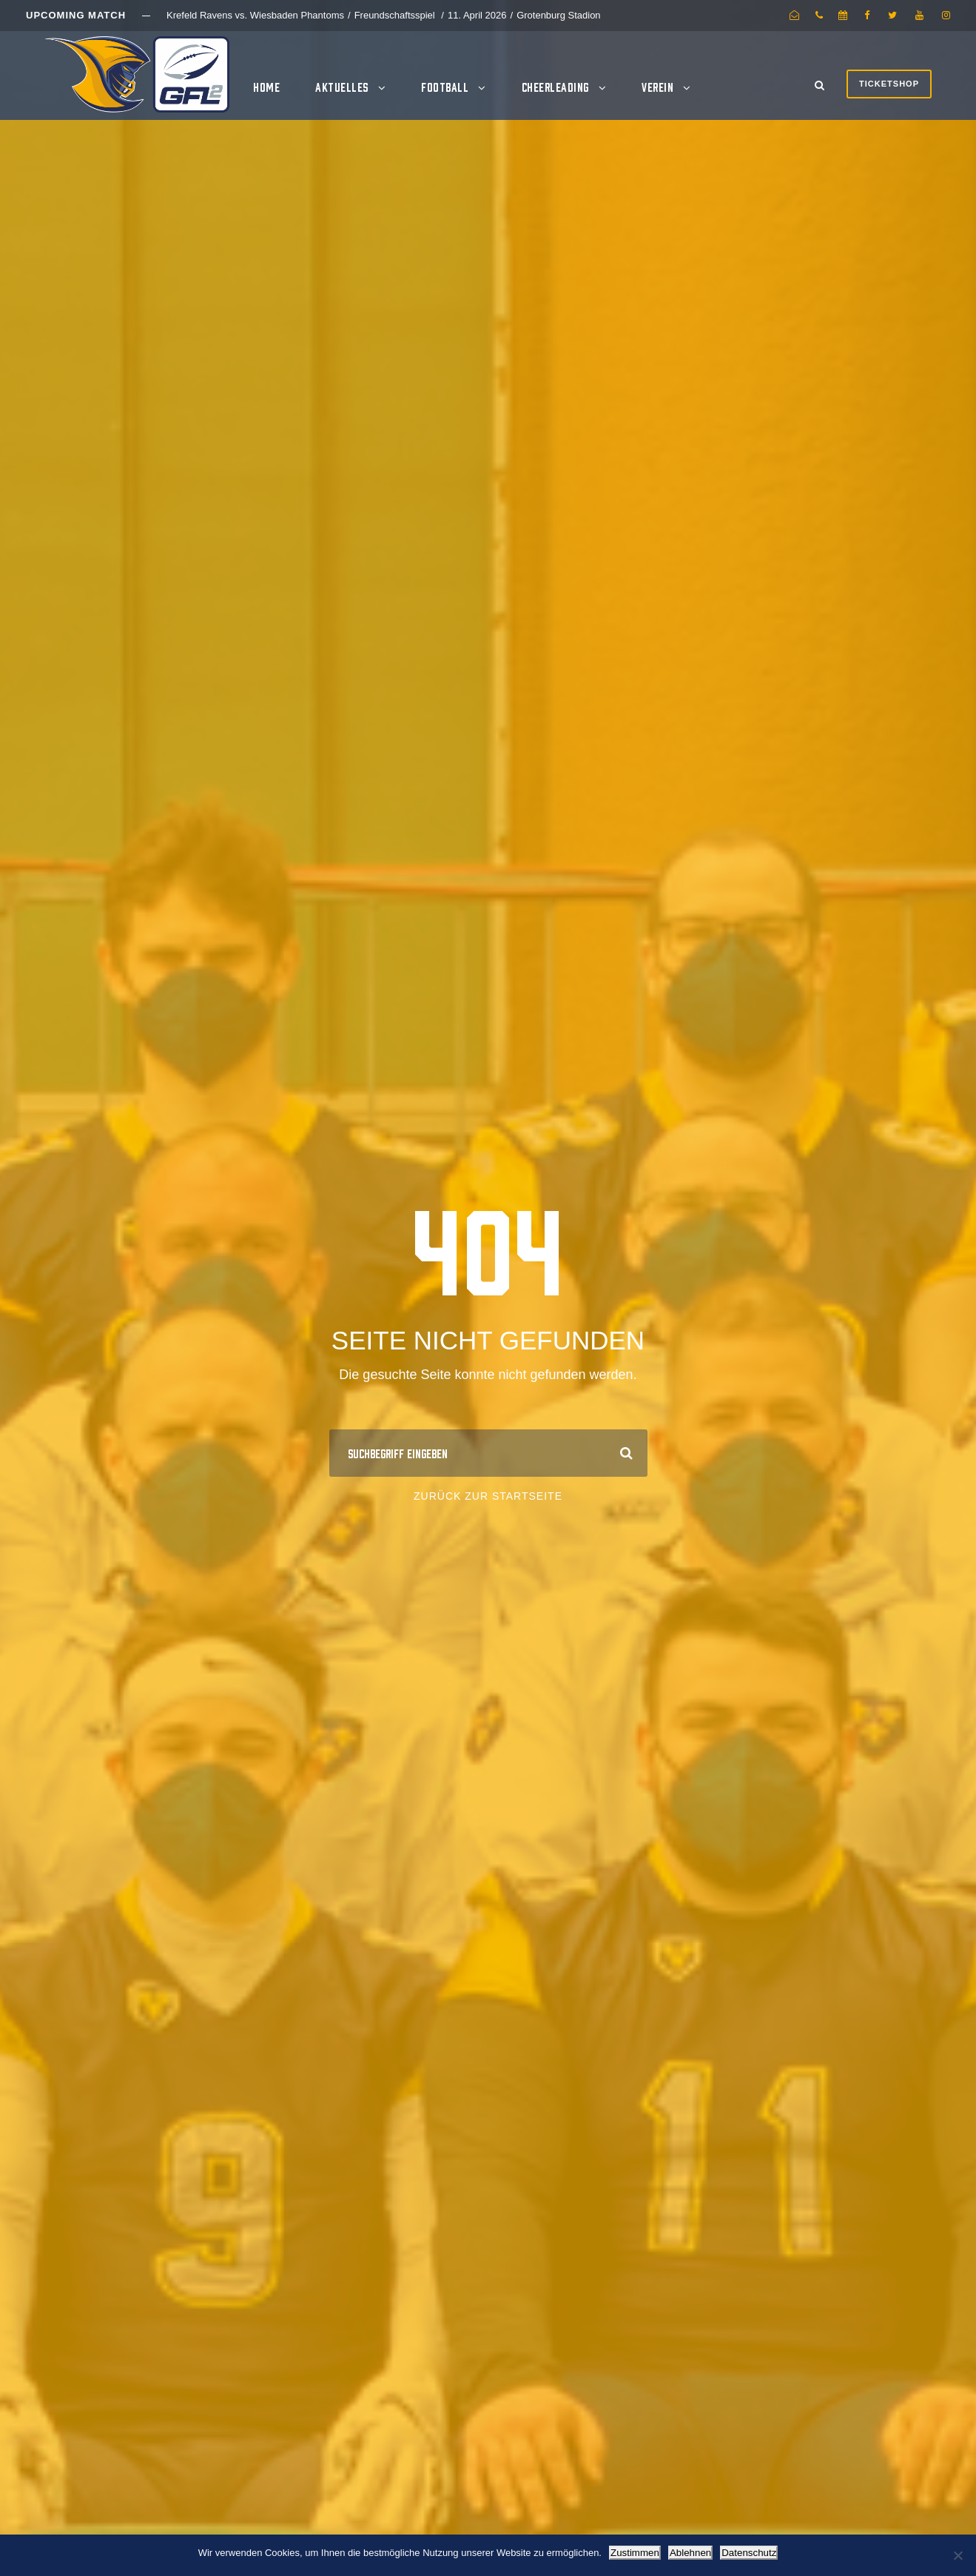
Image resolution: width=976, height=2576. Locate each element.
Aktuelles (341, 86)
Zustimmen (634, 2552)
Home (266, 86)
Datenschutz (748, 2552)
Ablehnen (690, 2552)
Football (444, 86)
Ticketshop (889, 83)
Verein (657, 86)
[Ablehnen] (957, 2555)
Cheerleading (555, 86)
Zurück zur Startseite (488, 1496)
